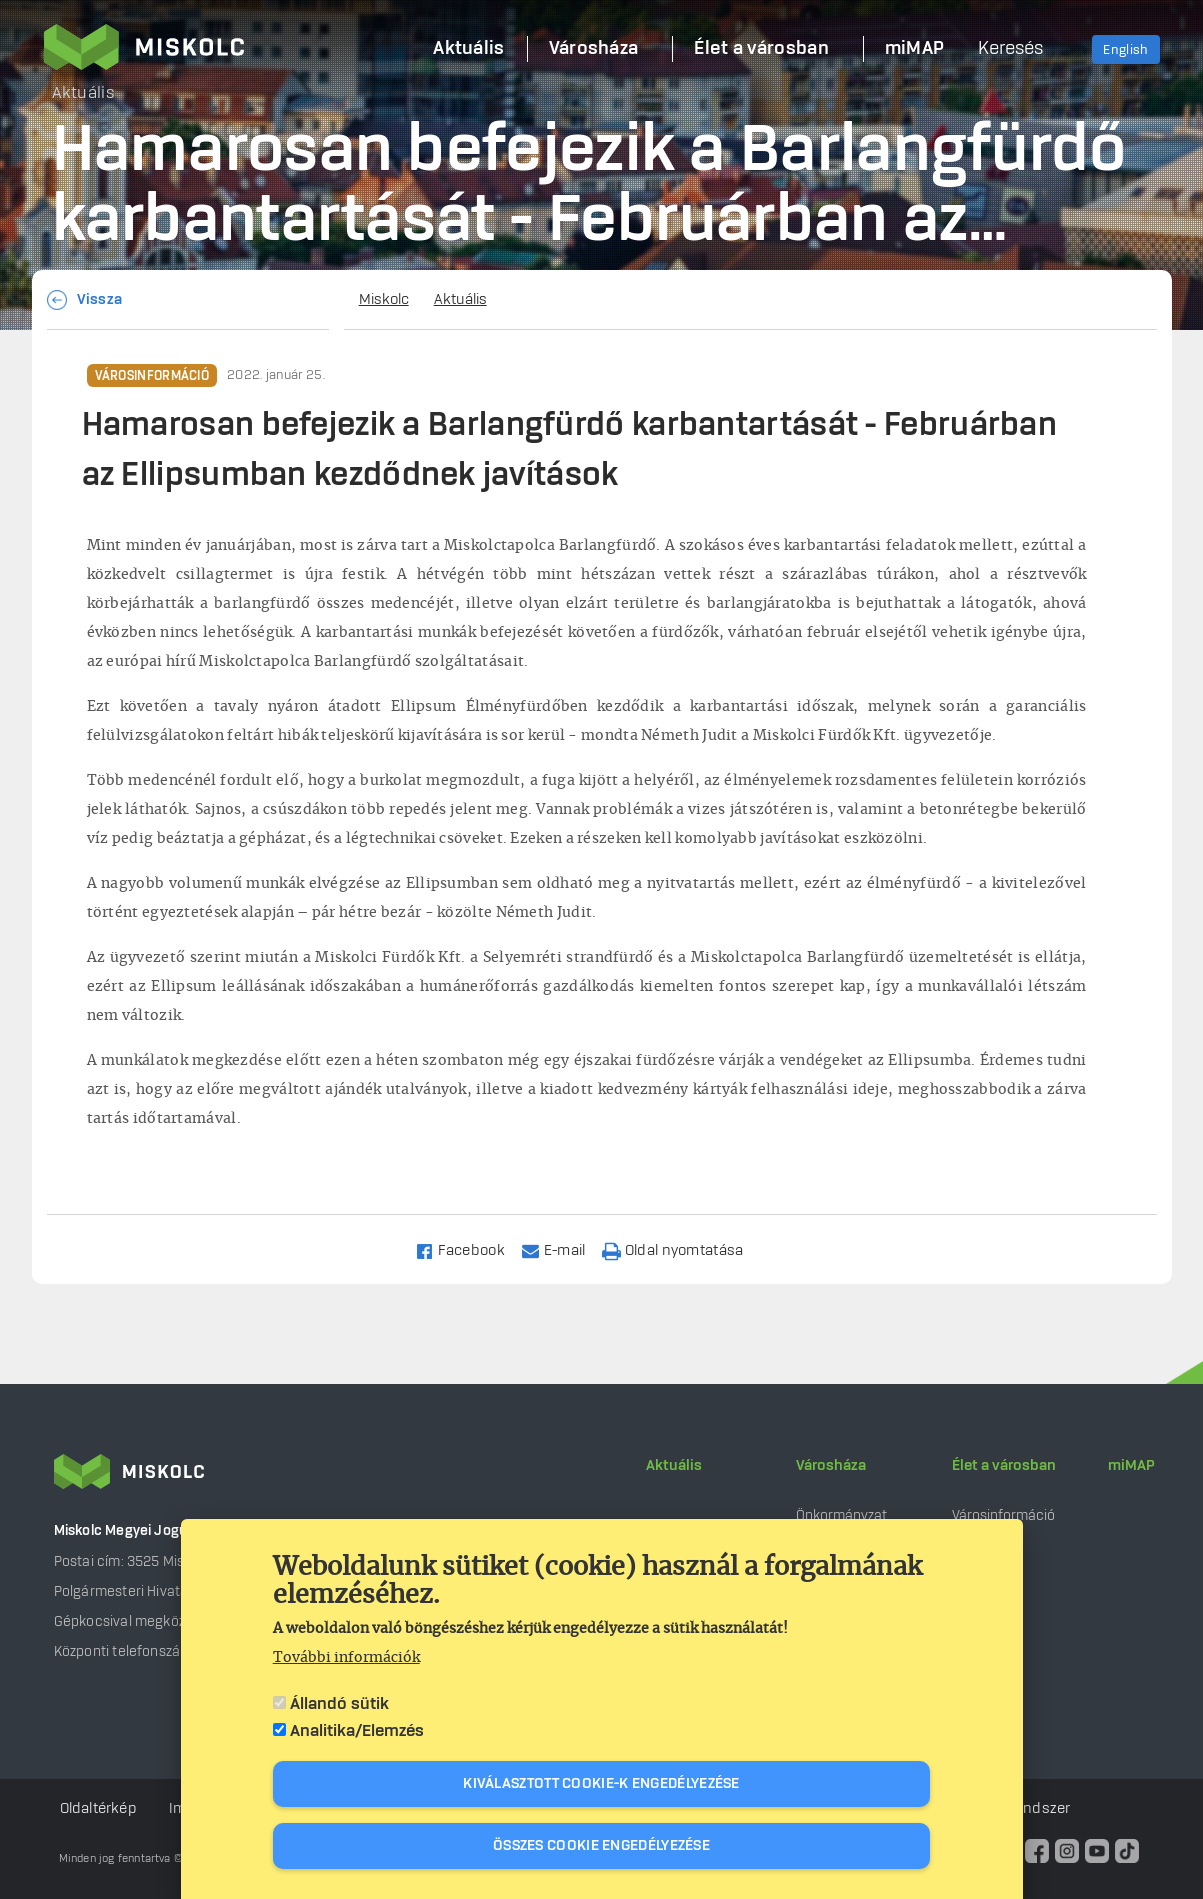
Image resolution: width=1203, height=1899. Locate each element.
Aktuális (460, 300)
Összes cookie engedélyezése (601, 1846)
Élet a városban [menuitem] (761, 49)
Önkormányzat (841, 1515)
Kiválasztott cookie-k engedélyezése (601, 1784)
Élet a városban (1004, 1466)
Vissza (100, 300)
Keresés (1010, 49)
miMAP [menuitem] (915, 49)
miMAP (1131, 1466)
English (1125, 50)
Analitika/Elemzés (357, 1731)
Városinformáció (152, 376)
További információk (346, 1658)
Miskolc (384, 300)
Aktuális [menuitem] (468, 49)
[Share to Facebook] (468, 1249)
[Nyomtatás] (682, 1249)
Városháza (831, 1466)
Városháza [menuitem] (594, 49)
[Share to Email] (562, 1249)
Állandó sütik (339, 1704)
